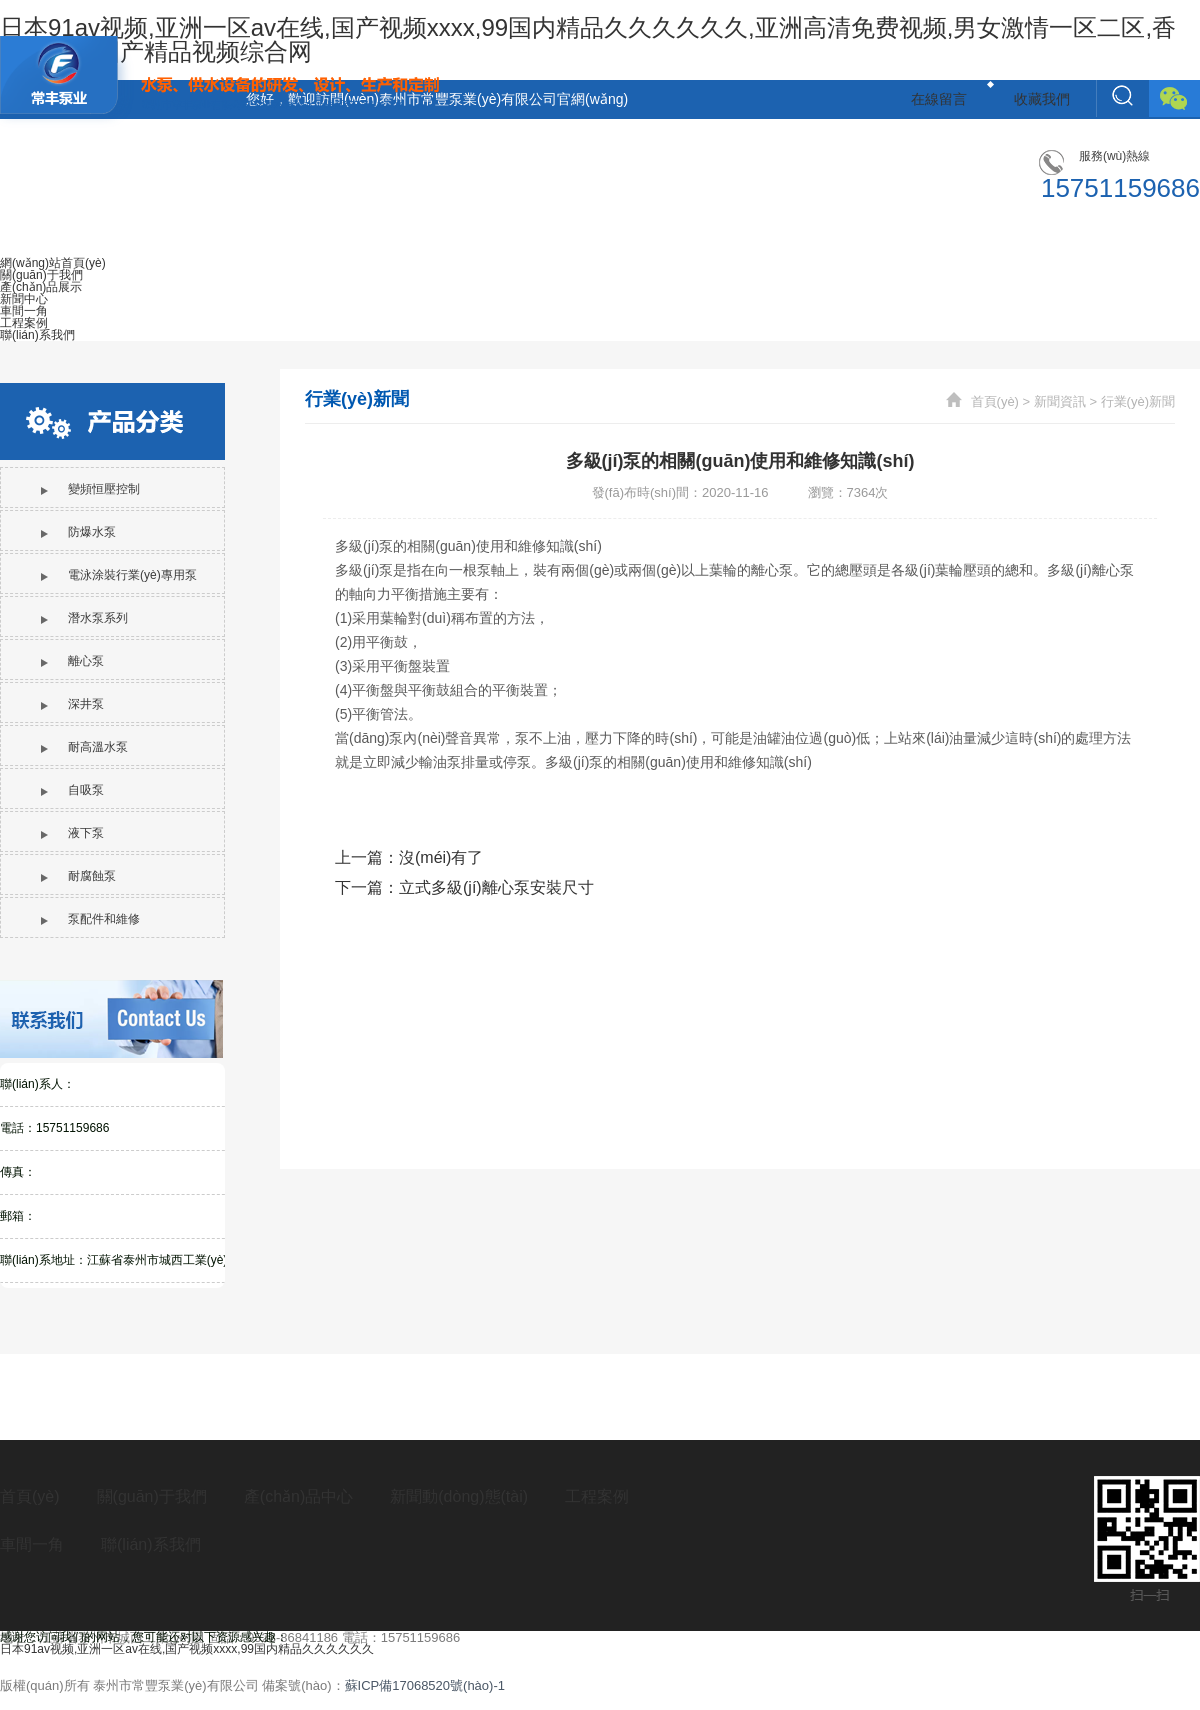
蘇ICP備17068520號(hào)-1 (425, 1685)
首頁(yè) (995, 401)
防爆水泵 (78, 532)
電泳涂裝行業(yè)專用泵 (119, 575)
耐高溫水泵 (84, 747)
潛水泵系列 (84, 618)
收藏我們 (1042, 99)
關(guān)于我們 (152, 1496)
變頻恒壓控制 (90, 489)
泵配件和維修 (90, 919)
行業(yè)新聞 (1138, 401)
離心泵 (72, 661)
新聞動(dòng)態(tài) (459, 1496)
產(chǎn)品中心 (298, 1496)
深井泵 (72, 704)
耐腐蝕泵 (78, 876)
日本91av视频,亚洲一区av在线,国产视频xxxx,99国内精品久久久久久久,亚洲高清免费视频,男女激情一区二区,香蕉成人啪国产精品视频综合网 (588, 39)
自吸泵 (72, 790)
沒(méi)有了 (441, 857)
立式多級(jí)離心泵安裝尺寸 (496, 887)
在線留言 (939, 99)
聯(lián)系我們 (151, 1544)
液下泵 (72, 833)
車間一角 (32, 1544)
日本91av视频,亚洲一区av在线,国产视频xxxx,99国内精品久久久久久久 (187, 1649)
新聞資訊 (1060, 401)
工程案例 (597, 1496)
